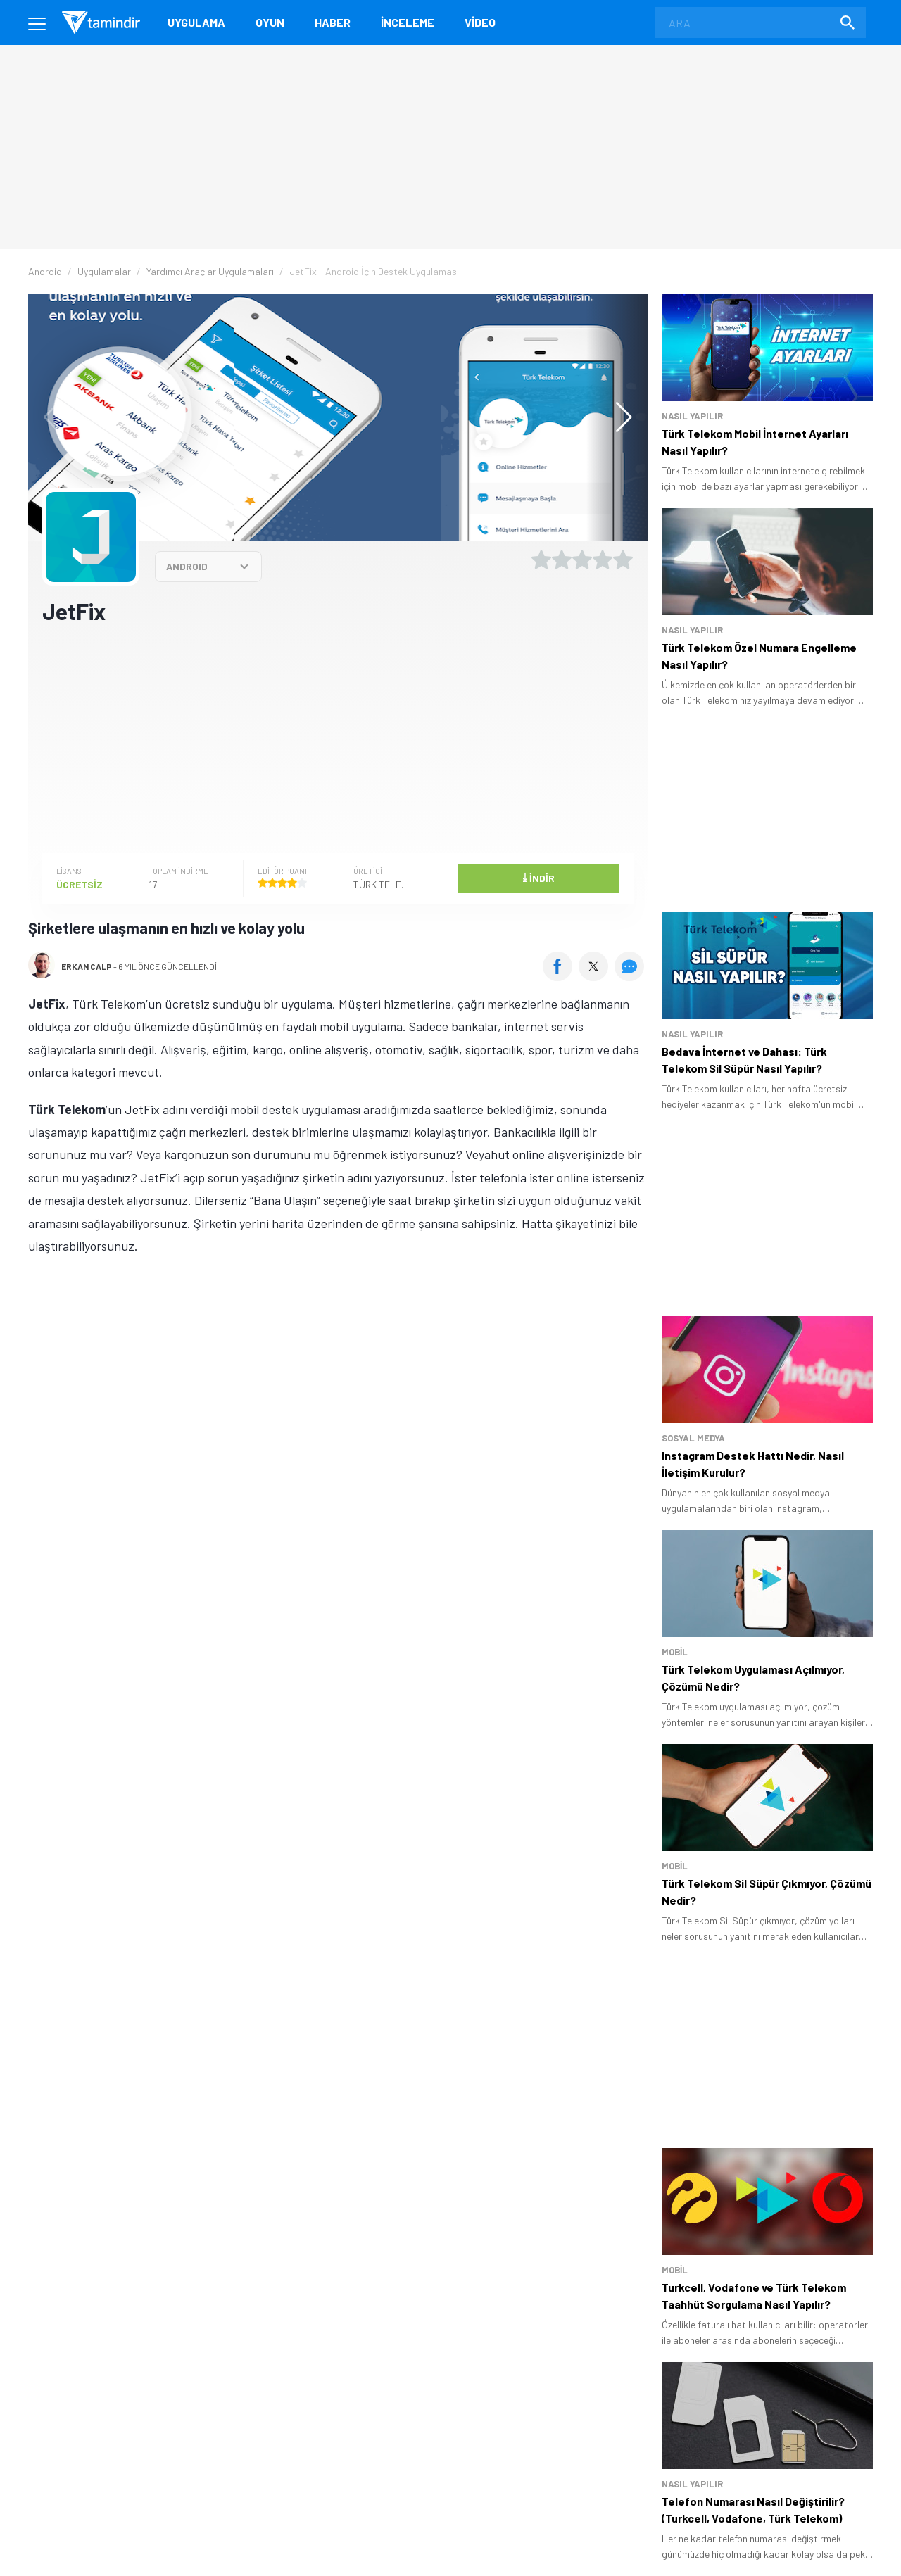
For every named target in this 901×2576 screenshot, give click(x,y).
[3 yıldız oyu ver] (582, 559)
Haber (333, 22)
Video (480, 22)
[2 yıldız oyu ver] (562, 559)
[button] (617, 417)
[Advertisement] (338, 737)
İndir (538, 877)
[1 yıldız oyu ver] (541, 559)
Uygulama (196, 22)
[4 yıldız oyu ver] (602, 559)
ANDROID (187, 566)
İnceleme (407, 22)
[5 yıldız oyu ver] (623, 559)
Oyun (270, 22)
